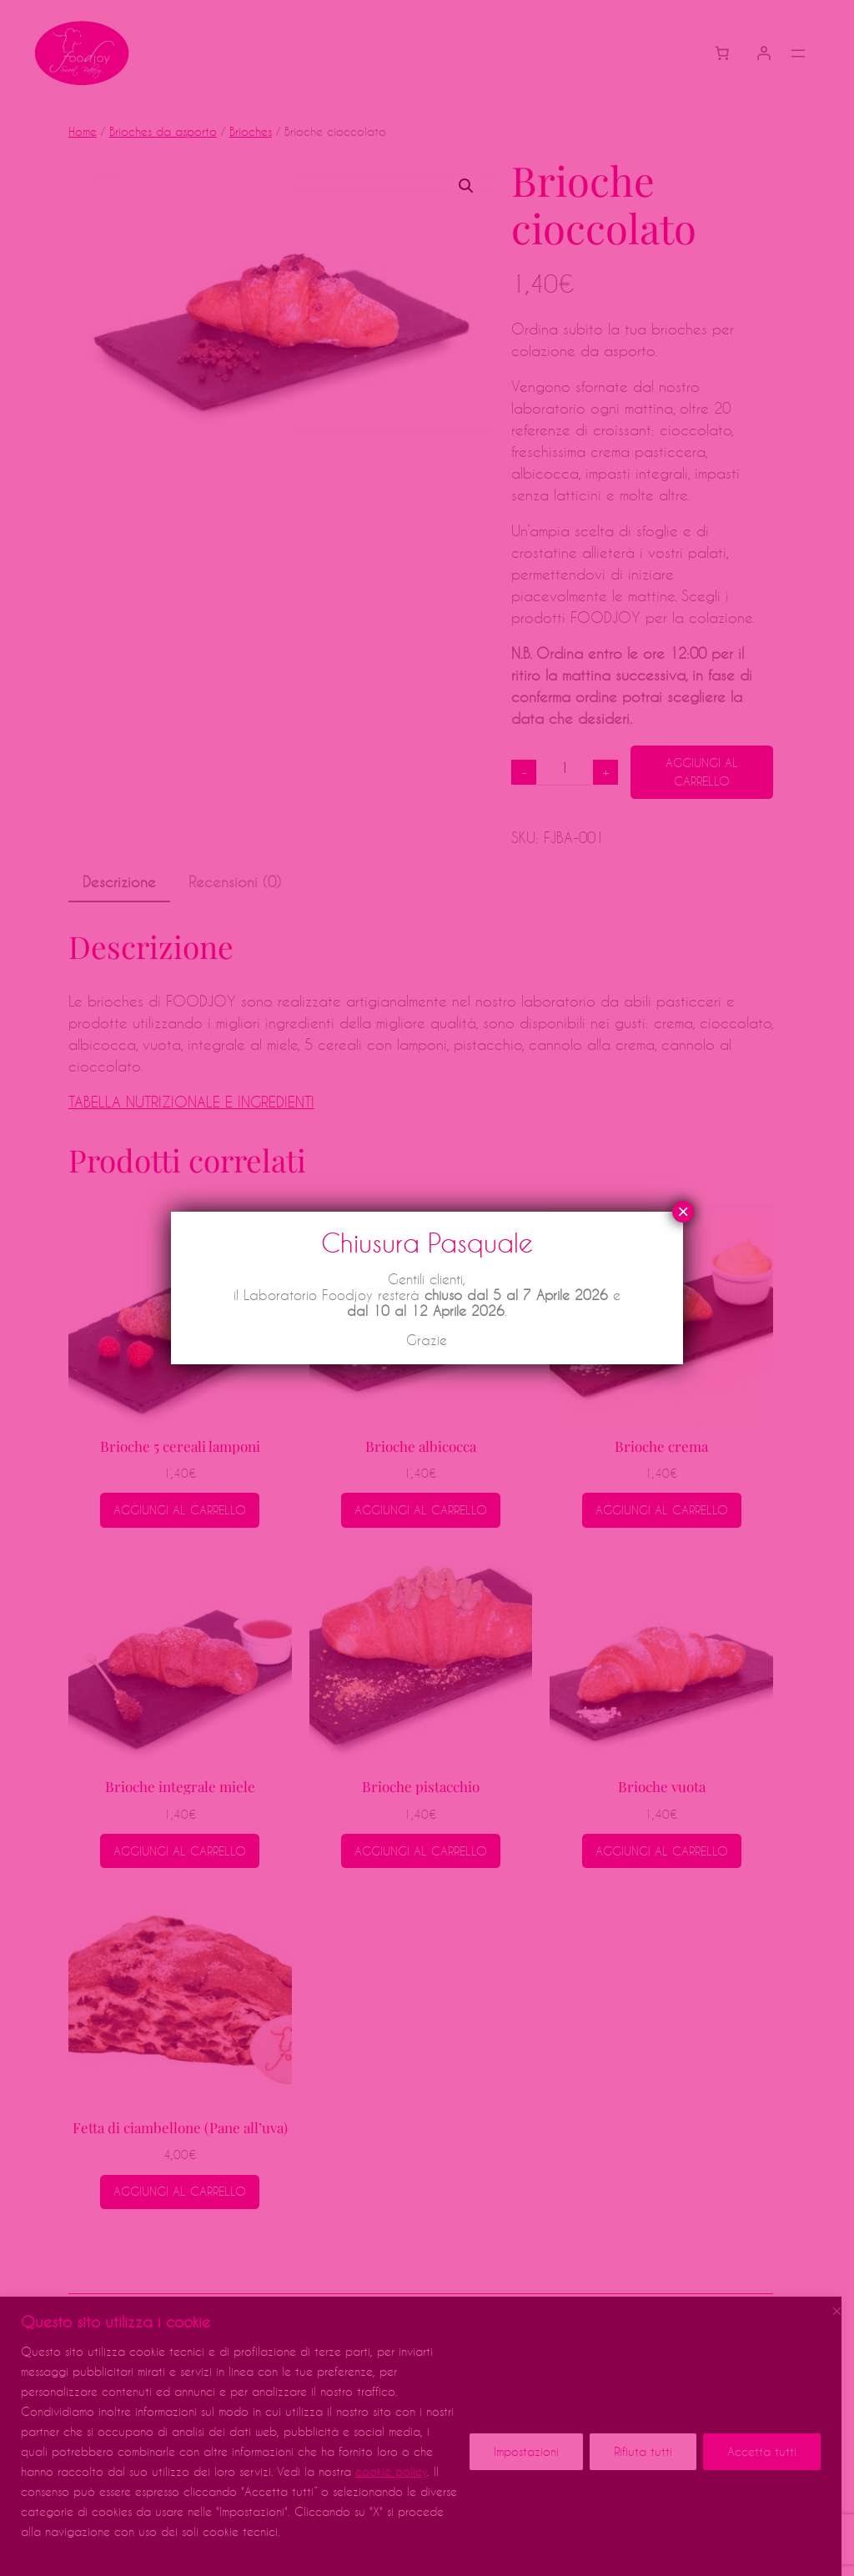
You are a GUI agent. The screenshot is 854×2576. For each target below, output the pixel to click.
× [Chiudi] (683, 1212)
